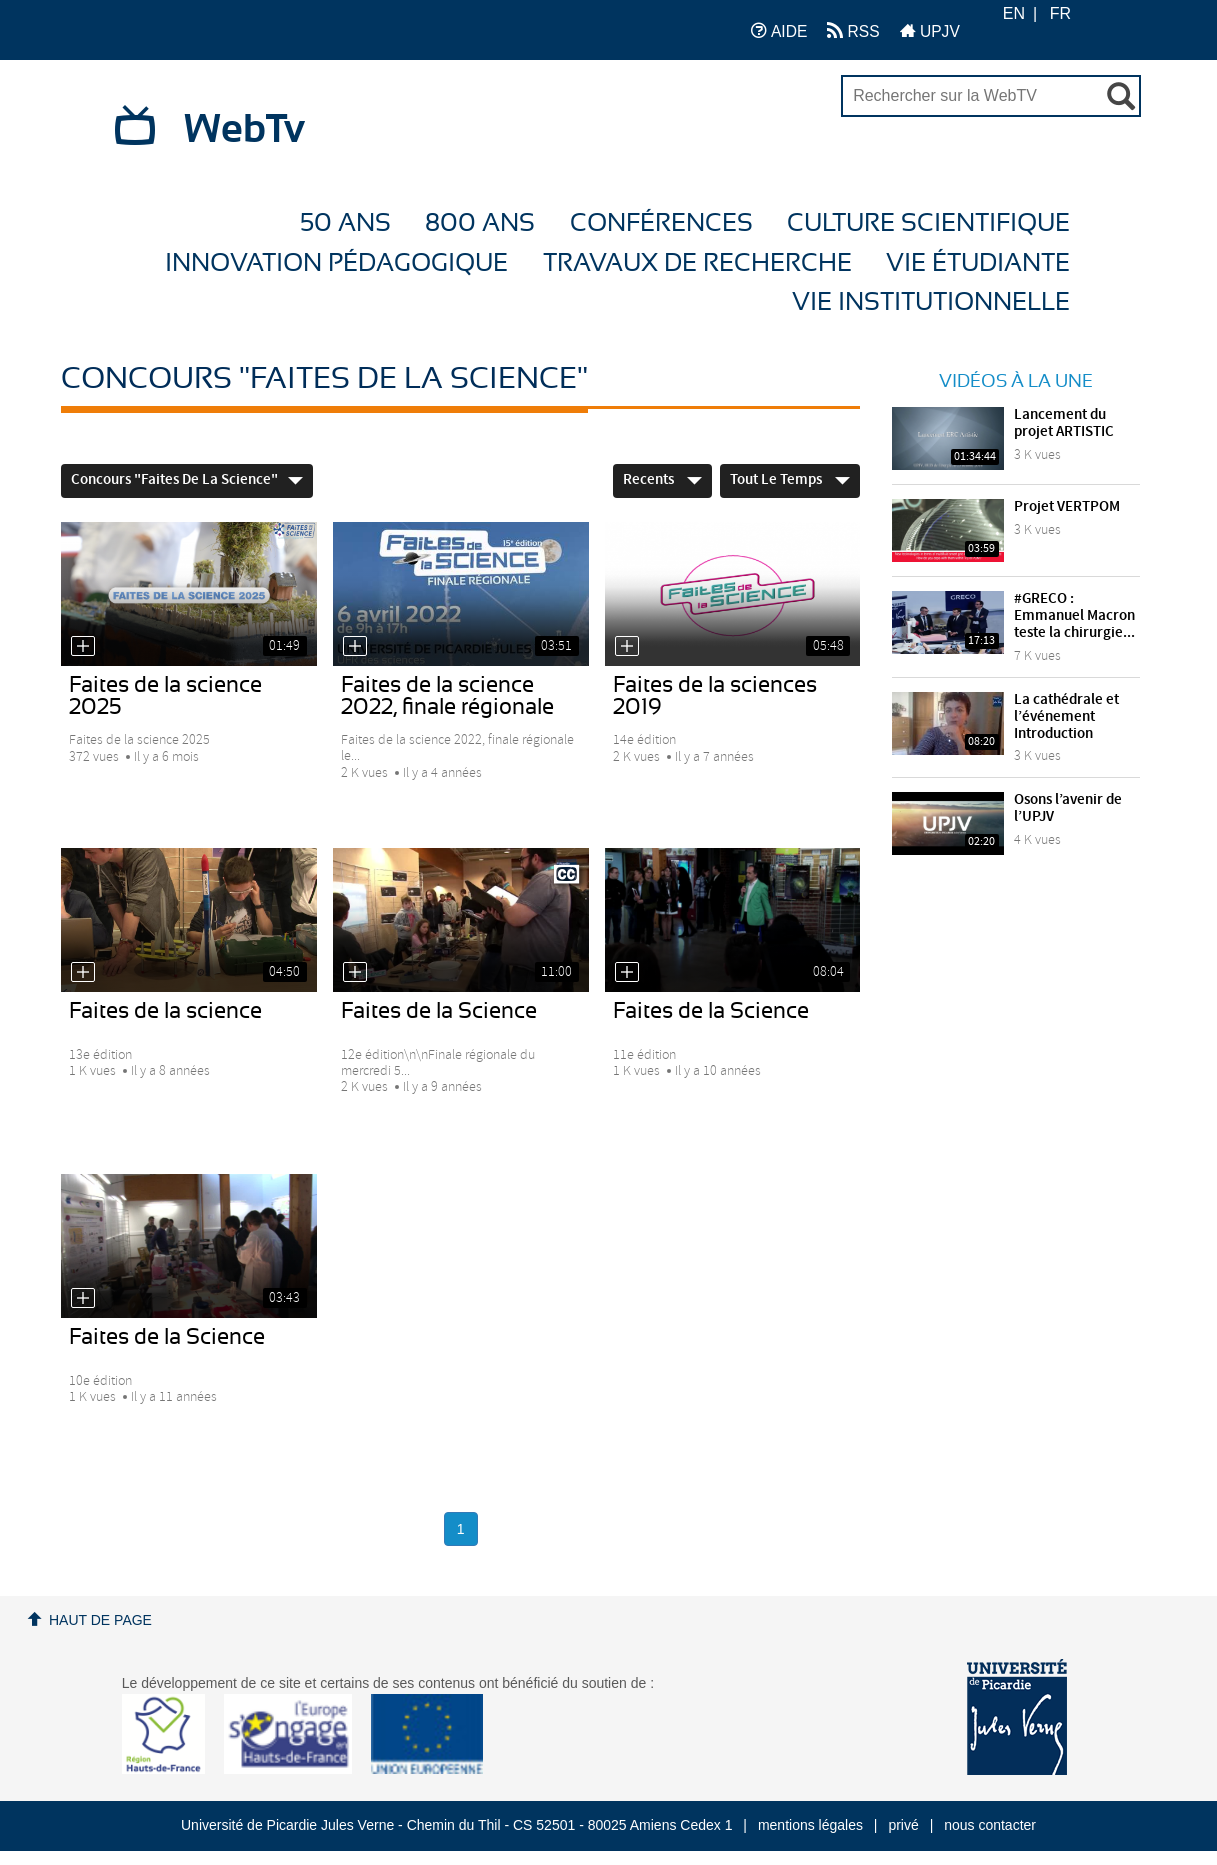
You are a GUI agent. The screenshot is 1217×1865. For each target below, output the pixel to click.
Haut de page (100, 1620)
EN (1014, 13)
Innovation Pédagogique (336, 263)
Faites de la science (165, 1011)
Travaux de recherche (697, 263)
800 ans (480, 223)
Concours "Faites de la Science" (187, 480)
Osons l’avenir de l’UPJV (1068, 808)
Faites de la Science (439, 1011)
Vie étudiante (978, 263)
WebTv (244, 130)
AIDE (779, 30)
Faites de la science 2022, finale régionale (447, 696)
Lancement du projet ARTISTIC (1064, 423)
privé (903, 1825)
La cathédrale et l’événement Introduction (1066, 717)
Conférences (661, 223)
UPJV (930, 30)
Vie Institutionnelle (931, 302)
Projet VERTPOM (1067, 507)
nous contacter (990, 1825)
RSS (853, 30)
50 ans (345, 223)
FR (1060, 13)
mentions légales (810, 1825)
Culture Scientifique (928, 223)
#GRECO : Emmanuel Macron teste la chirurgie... (1074, 616)
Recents (662, 480)
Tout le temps (790, 480)
